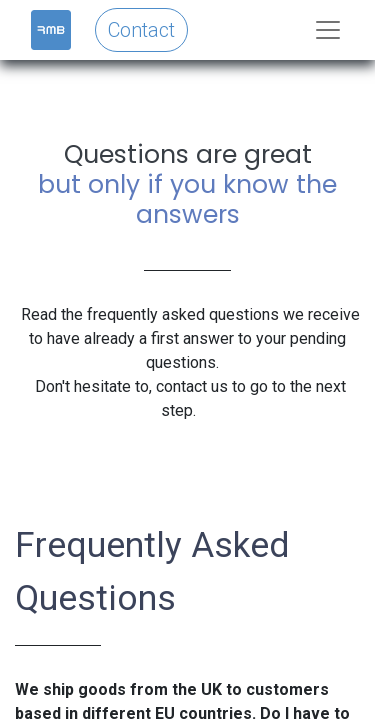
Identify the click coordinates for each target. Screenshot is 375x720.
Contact (141, 30)
